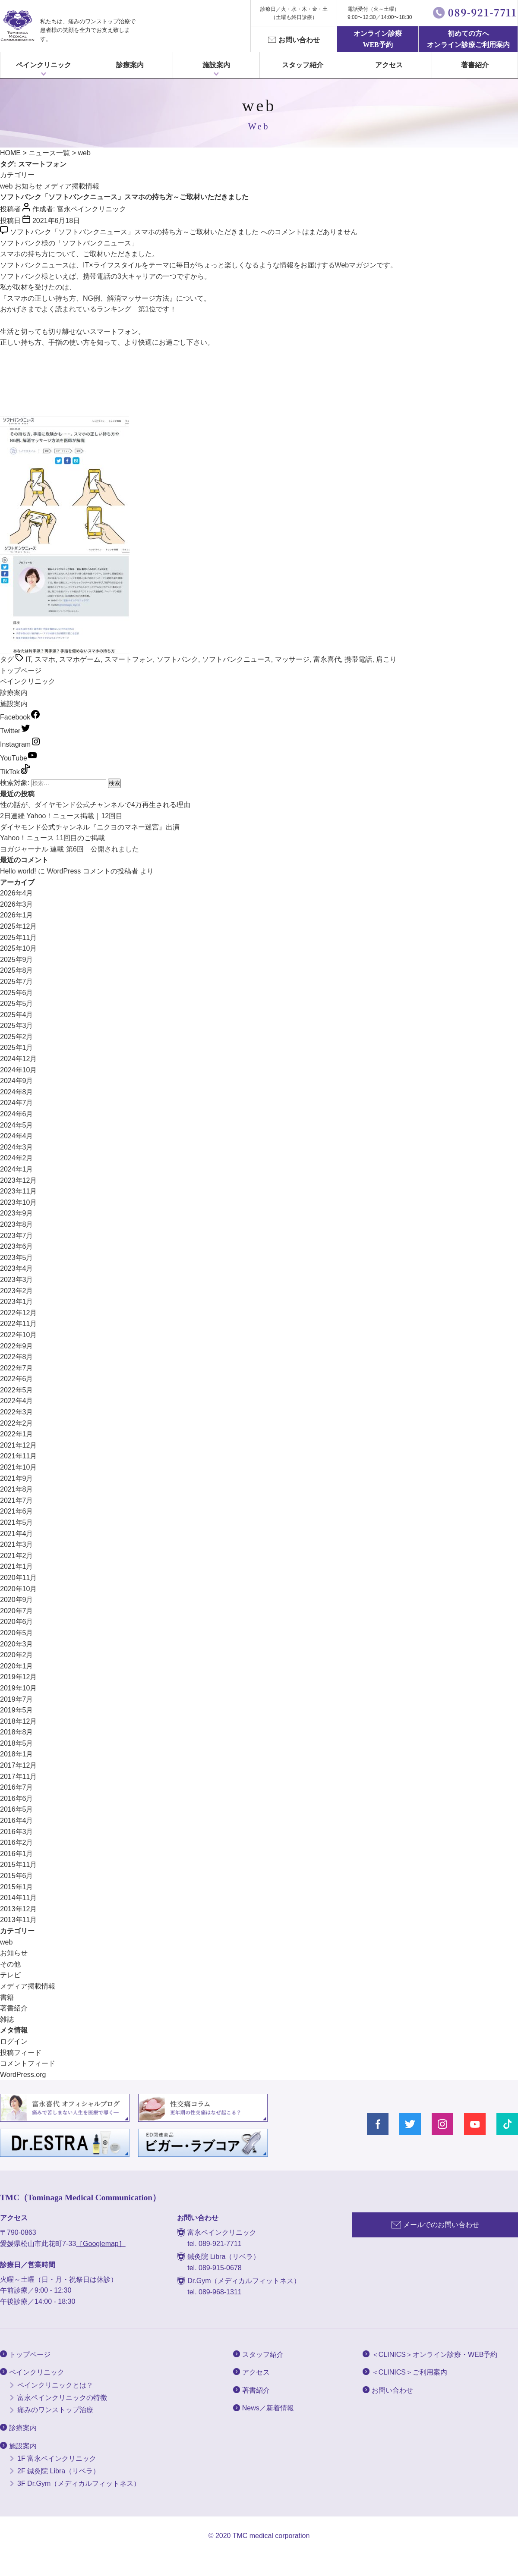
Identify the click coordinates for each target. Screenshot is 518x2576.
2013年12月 (18, 1909)
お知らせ (28, 186)
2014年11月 (18, 1897)
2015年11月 (18, 1864)
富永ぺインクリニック (17, 26)
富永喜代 (327, 659)
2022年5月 (16, 1390)
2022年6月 (16, 1378)
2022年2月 (16, 1423)
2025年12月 (18, 926)
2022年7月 (16, 1368)
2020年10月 (18, 1589)
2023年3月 (16, 1279)
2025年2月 (16, 1036)
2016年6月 (16, 1798)
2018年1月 (16, 1754)
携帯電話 (358, 659)
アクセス (389, 65)
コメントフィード (27, 2063)
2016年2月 (16, 1842)
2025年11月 (18, 937)
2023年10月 (18, 1202)
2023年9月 (16, 1213)
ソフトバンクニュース (236, 659)
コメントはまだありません (183, 232)
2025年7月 (16, 981)
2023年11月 (18, 1191)
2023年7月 (16, 1235)
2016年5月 (16, 1809)
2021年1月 (16, 1566)
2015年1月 (16, 1887)
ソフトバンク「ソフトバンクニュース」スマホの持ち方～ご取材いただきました (124, 197)
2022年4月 (16, 1400)
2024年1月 (16, 1169)
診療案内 (130, 65)
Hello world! (18, 871)
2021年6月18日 (56, 220)
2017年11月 (18, 1776)
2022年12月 (18, 1312)
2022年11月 (18, 1323)
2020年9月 (16, 1599)
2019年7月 (16, 1699)
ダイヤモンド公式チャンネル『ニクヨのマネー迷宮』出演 (90, 827)
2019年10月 (18, 1688)
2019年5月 (16, 1710)
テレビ (10, 1975)
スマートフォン (128, 659)
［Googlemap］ (101, 2243)
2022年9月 (16, 1346)
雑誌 (7, 2019)
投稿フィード (20, 2052)
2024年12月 (18, 1058)
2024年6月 (16, 1114)
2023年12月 (18, 1180)
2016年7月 (16, 1787)
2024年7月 (16, 1102)
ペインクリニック (43, 65)
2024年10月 (18, 1070)
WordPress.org (23, 2074)
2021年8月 (16, 1489)
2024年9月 (16, 1080)
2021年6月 (16, 1511)
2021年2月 (16, 1555)
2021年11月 (18, 1456)
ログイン (14, 2041)
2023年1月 (16, 1301)
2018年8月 (16, 1732)
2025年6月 (16, 992)
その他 (10, 1964)
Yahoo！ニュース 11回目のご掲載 (52, 838)
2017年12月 (18, 1765)
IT (28, 659)
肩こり (386, 659)
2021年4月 (16, 1533)
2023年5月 (16, 1257)
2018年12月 (18, 1721)
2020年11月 (18, 1577)
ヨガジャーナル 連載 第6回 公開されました (69, 849)
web (6, 186)
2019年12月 (18, 1677)
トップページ (20, 670)
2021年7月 (16, 1500)
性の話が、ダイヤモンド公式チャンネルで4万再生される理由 (95, 804)
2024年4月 (16, 1136)
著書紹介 (475, 65)
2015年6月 (16, 1875)
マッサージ (292, 659)
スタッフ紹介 (302, 65)
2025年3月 (16, 1025)
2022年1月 (16, 1434)
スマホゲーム (80, 659)
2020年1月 (16, 1666)
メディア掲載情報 (71, 186)
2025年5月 (16, 1003)
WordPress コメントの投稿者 (92, 871)
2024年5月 (16, 1125)
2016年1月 (16, 1853)
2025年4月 (16, 1014)
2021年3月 (16, 1544)
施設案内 (14, 703)
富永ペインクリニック (91, 209)
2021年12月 (18, 1445)
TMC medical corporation (271, 2535)
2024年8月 (16, 1092)
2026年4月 (16, 893)
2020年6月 (16, 1621)
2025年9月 (16, 959)
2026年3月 (16, 904)
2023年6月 (16, 1246)
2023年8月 (16, 1224)
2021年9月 (16, 1478)
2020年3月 (16, 1644)
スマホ (45, 659)
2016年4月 (16, 1820)
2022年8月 (16, 1356)
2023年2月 (16, 1290)
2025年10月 (18, 948)
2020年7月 (16, 1611)
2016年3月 (16, 1831)
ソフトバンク (177, 659)
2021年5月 (16, 1522)
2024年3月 (16, 1147)
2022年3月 (16, 1412)
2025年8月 (16, 970)
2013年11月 (18, 1919)
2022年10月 (18, 1334)
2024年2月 (16, 1158)
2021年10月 (18, 1467)
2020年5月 (16, 1633)
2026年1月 (16, 915)
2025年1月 (16, 1047)
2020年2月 (16, 1655)
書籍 (7, 1997)
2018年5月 (16, 1743)
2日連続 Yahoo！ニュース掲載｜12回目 (61, 816)
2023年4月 (16, 1268)
